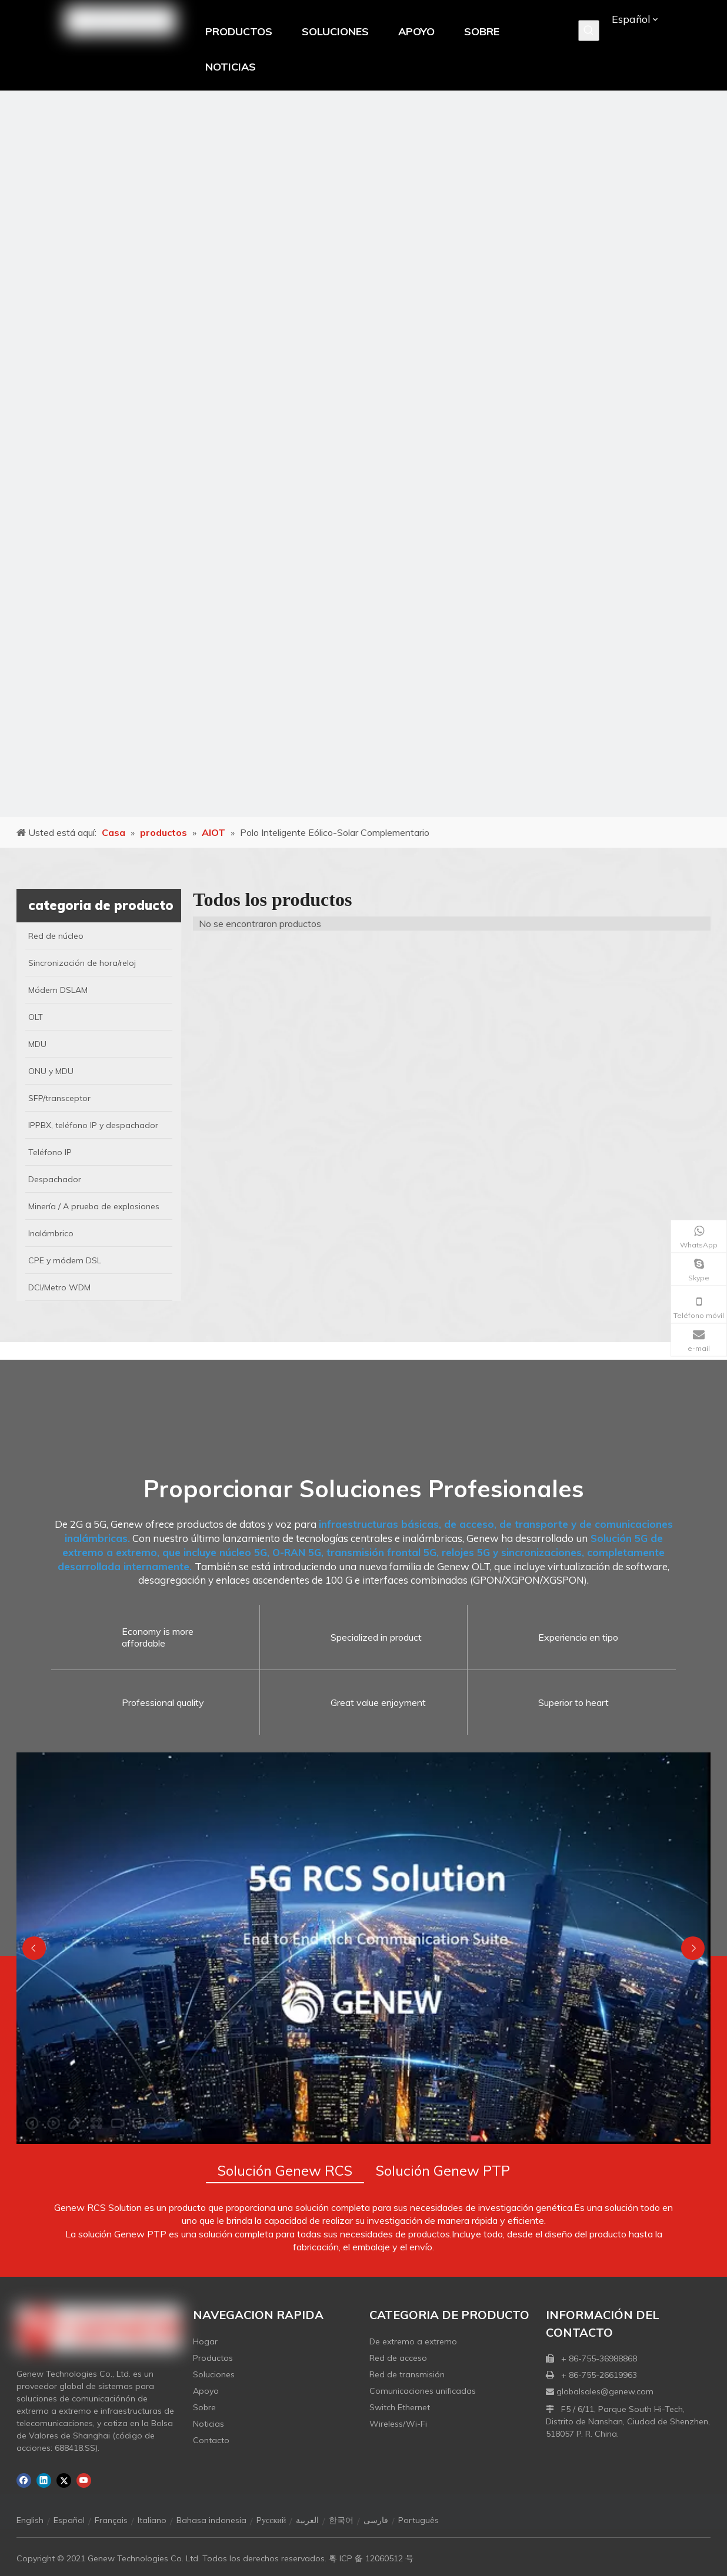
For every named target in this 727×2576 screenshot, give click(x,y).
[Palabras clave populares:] (588, 30)
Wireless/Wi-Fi (398, 2423)
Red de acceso (398, 2358)
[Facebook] (23, 2480)
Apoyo (206, 2391)
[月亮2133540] (363, 454)
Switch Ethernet (399, 2407)
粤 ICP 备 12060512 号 (371, 2558)
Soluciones (214, 2374)
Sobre (204, 2407)
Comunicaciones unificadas (422, 2391)
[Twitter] (63, 2480)
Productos (213, 2358)
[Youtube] (83, 2480)
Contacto (211, 2440)
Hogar (205, 2341)
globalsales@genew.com (604, 2391)
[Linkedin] (43, 2480)
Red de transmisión (407, 2374)
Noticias (208, 2423)
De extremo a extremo (413, 2341)
